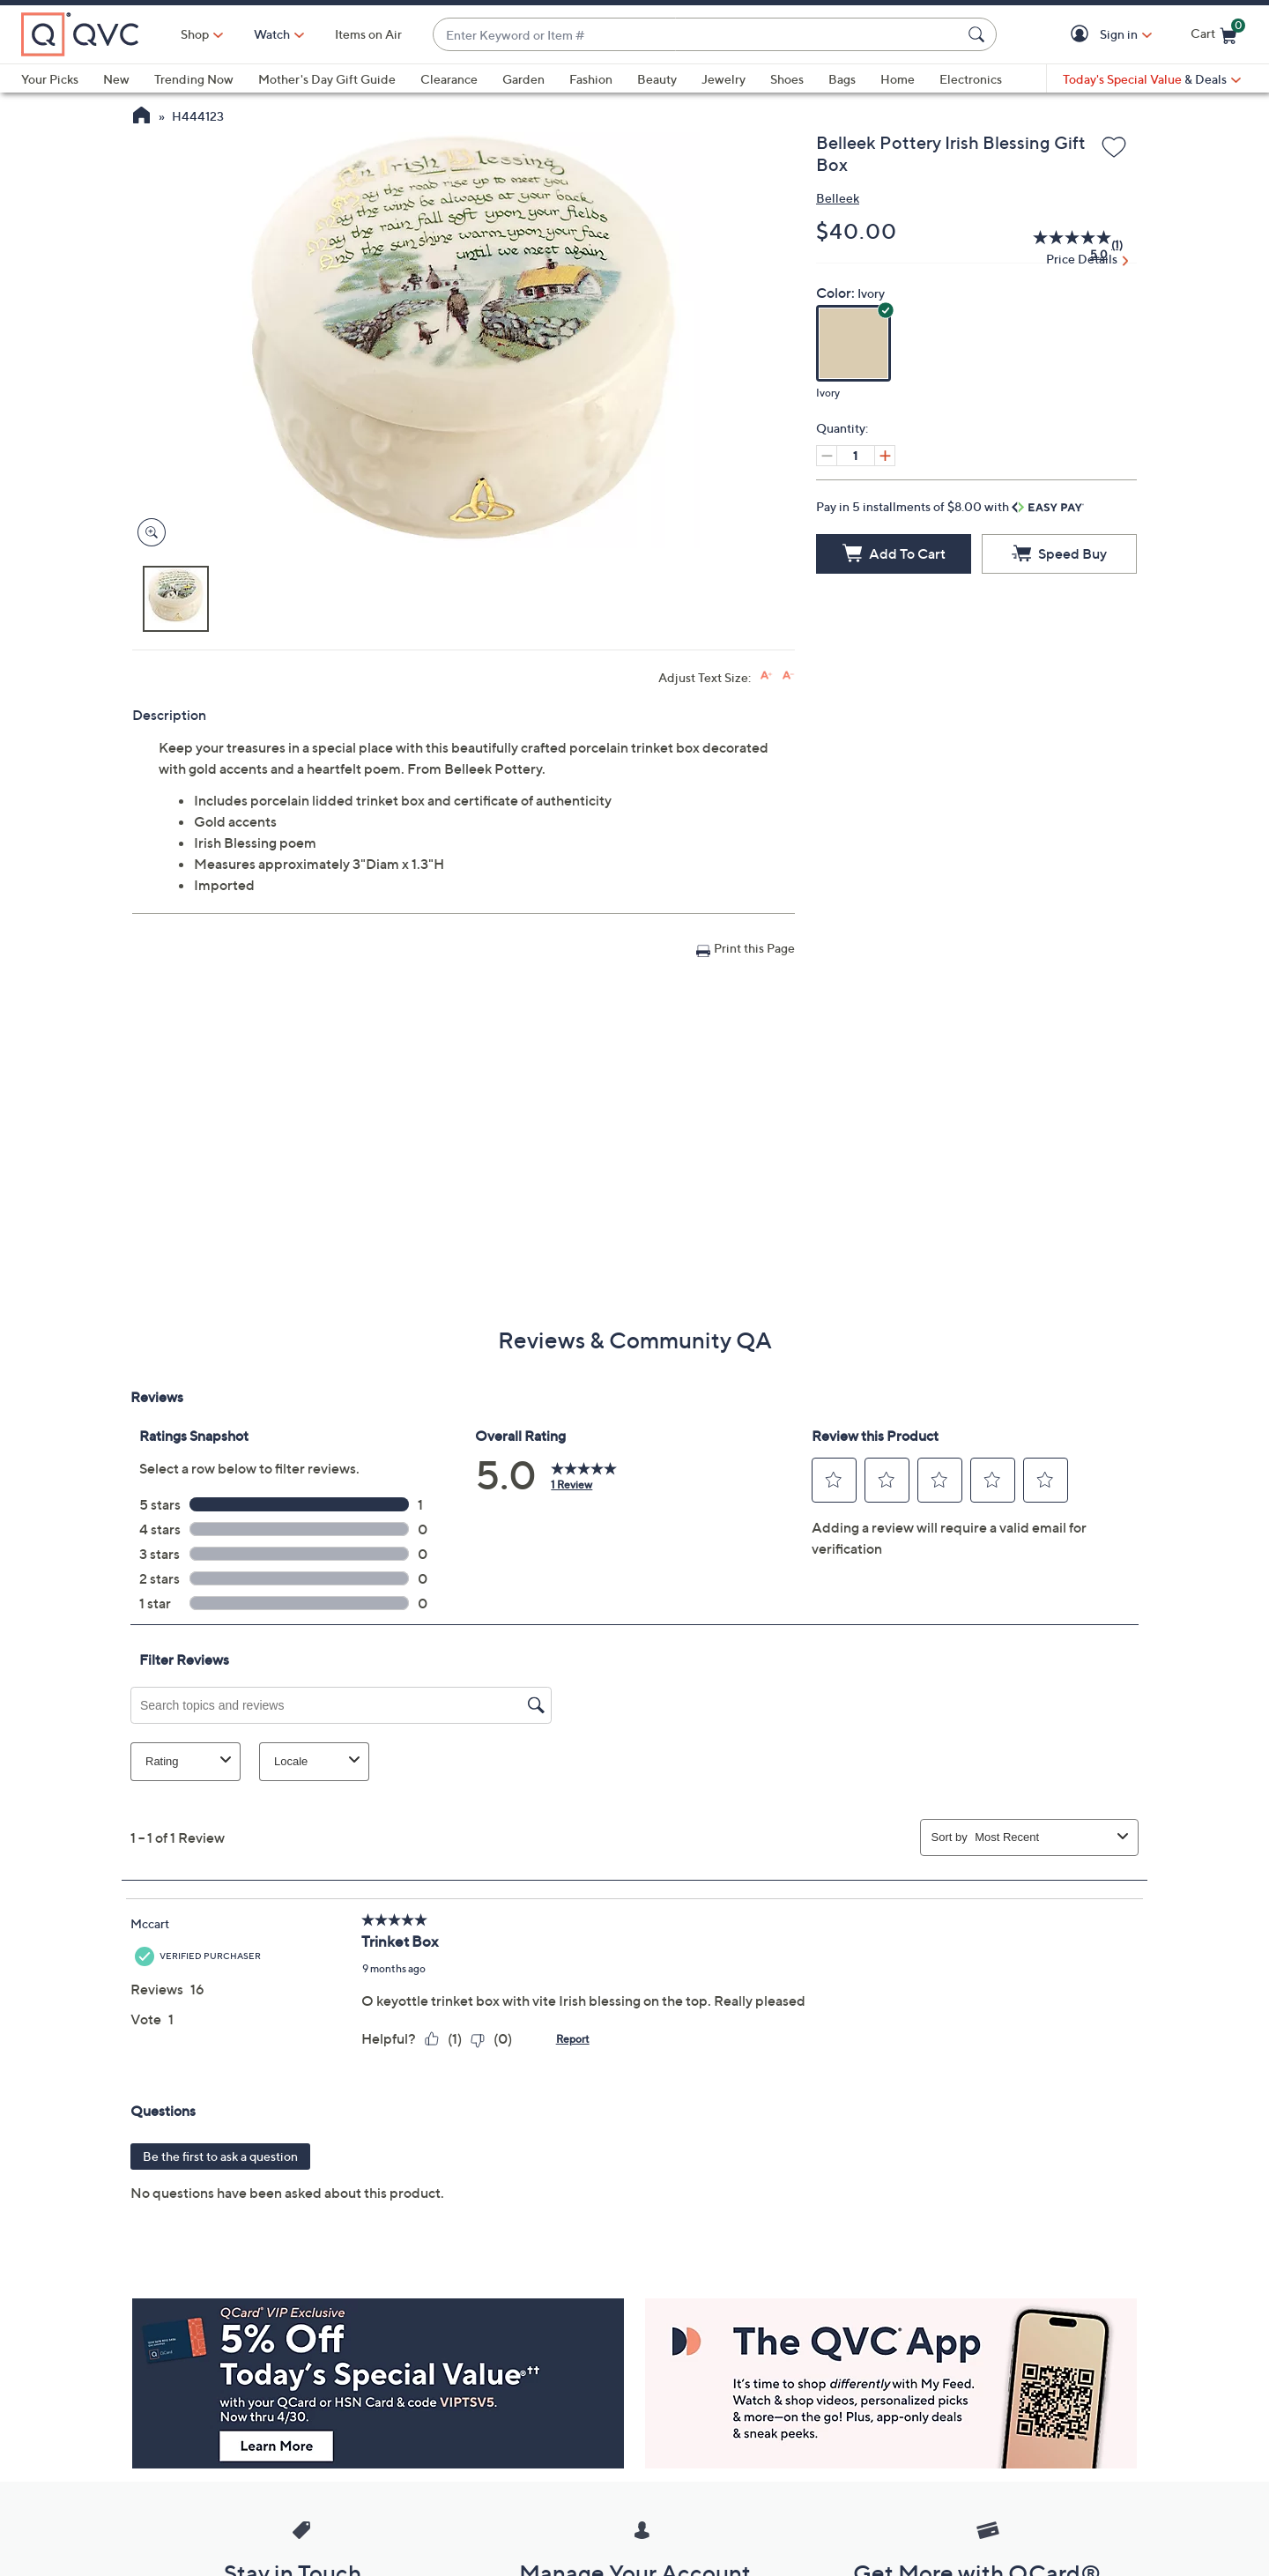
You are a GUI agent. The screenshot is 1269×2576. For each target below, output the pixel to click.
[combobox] (697, 35)
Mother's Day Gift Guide (327, 78)
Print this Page (754, 947)
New (116, 78)
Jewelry (723, 78)
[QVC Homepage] (141, 117)
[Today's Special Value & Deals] (1152, 79)
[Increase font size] (766, 675)
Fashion (590, 78)
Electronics (970, 78)
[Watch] (272, 34)
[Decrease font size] (788, 675)
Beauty (657, 78)
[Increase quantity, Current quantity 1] (884, 455)
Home (897, 78)
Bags (842, 78)
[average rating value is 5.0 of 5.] (1061, 245)
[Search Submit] (979, 34)
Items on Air (368, 33)
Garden (523, 78)
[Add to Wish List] (1114, 148)
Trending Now (194, 78)
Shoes (787, 78)
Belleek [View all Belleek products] (837, 197)
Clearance (449, 78)
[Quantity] (855, 455)
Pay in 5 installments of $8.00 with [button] (950, 506)
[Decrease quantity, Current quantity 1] (826, 455)
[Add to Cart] (893, 554)
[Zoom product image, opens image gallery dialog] (147, 532)
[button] (1083, 35)
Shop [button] (195, 33)
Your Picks (49, 78)
